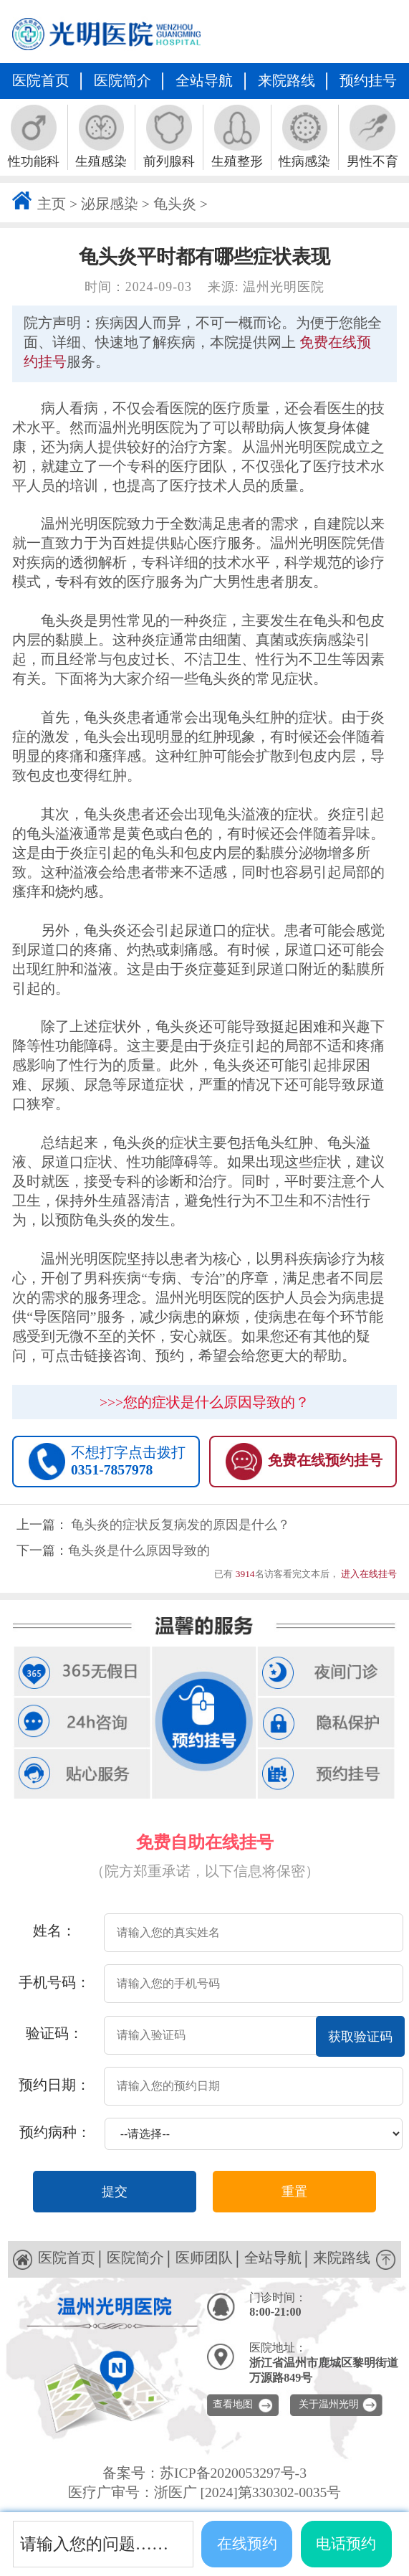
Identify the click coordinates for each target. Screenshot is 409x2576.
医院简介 (122, 80)
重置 (294, 2191)
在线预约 (247, 2543)
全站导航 (204, 80)
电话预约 (346, 2543)
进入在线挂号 (369, 1573)
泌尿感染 (109, 204)
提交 (114, 2191)
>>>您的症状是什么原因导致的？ (204, 1402)
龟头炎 (174, 204)
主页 (51, 204)
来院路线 (286, 80)
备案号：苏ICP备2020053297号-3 (204, 2473)
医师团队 (204, 2257)
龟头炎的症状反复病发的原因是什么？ (180, 1524)
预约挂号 (368, 80)
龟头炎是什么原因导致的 (139, 1550)
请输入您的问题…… (94, 2543)
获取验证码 (360, 2037)
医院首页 (40, 80)
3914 (245, 1573)
